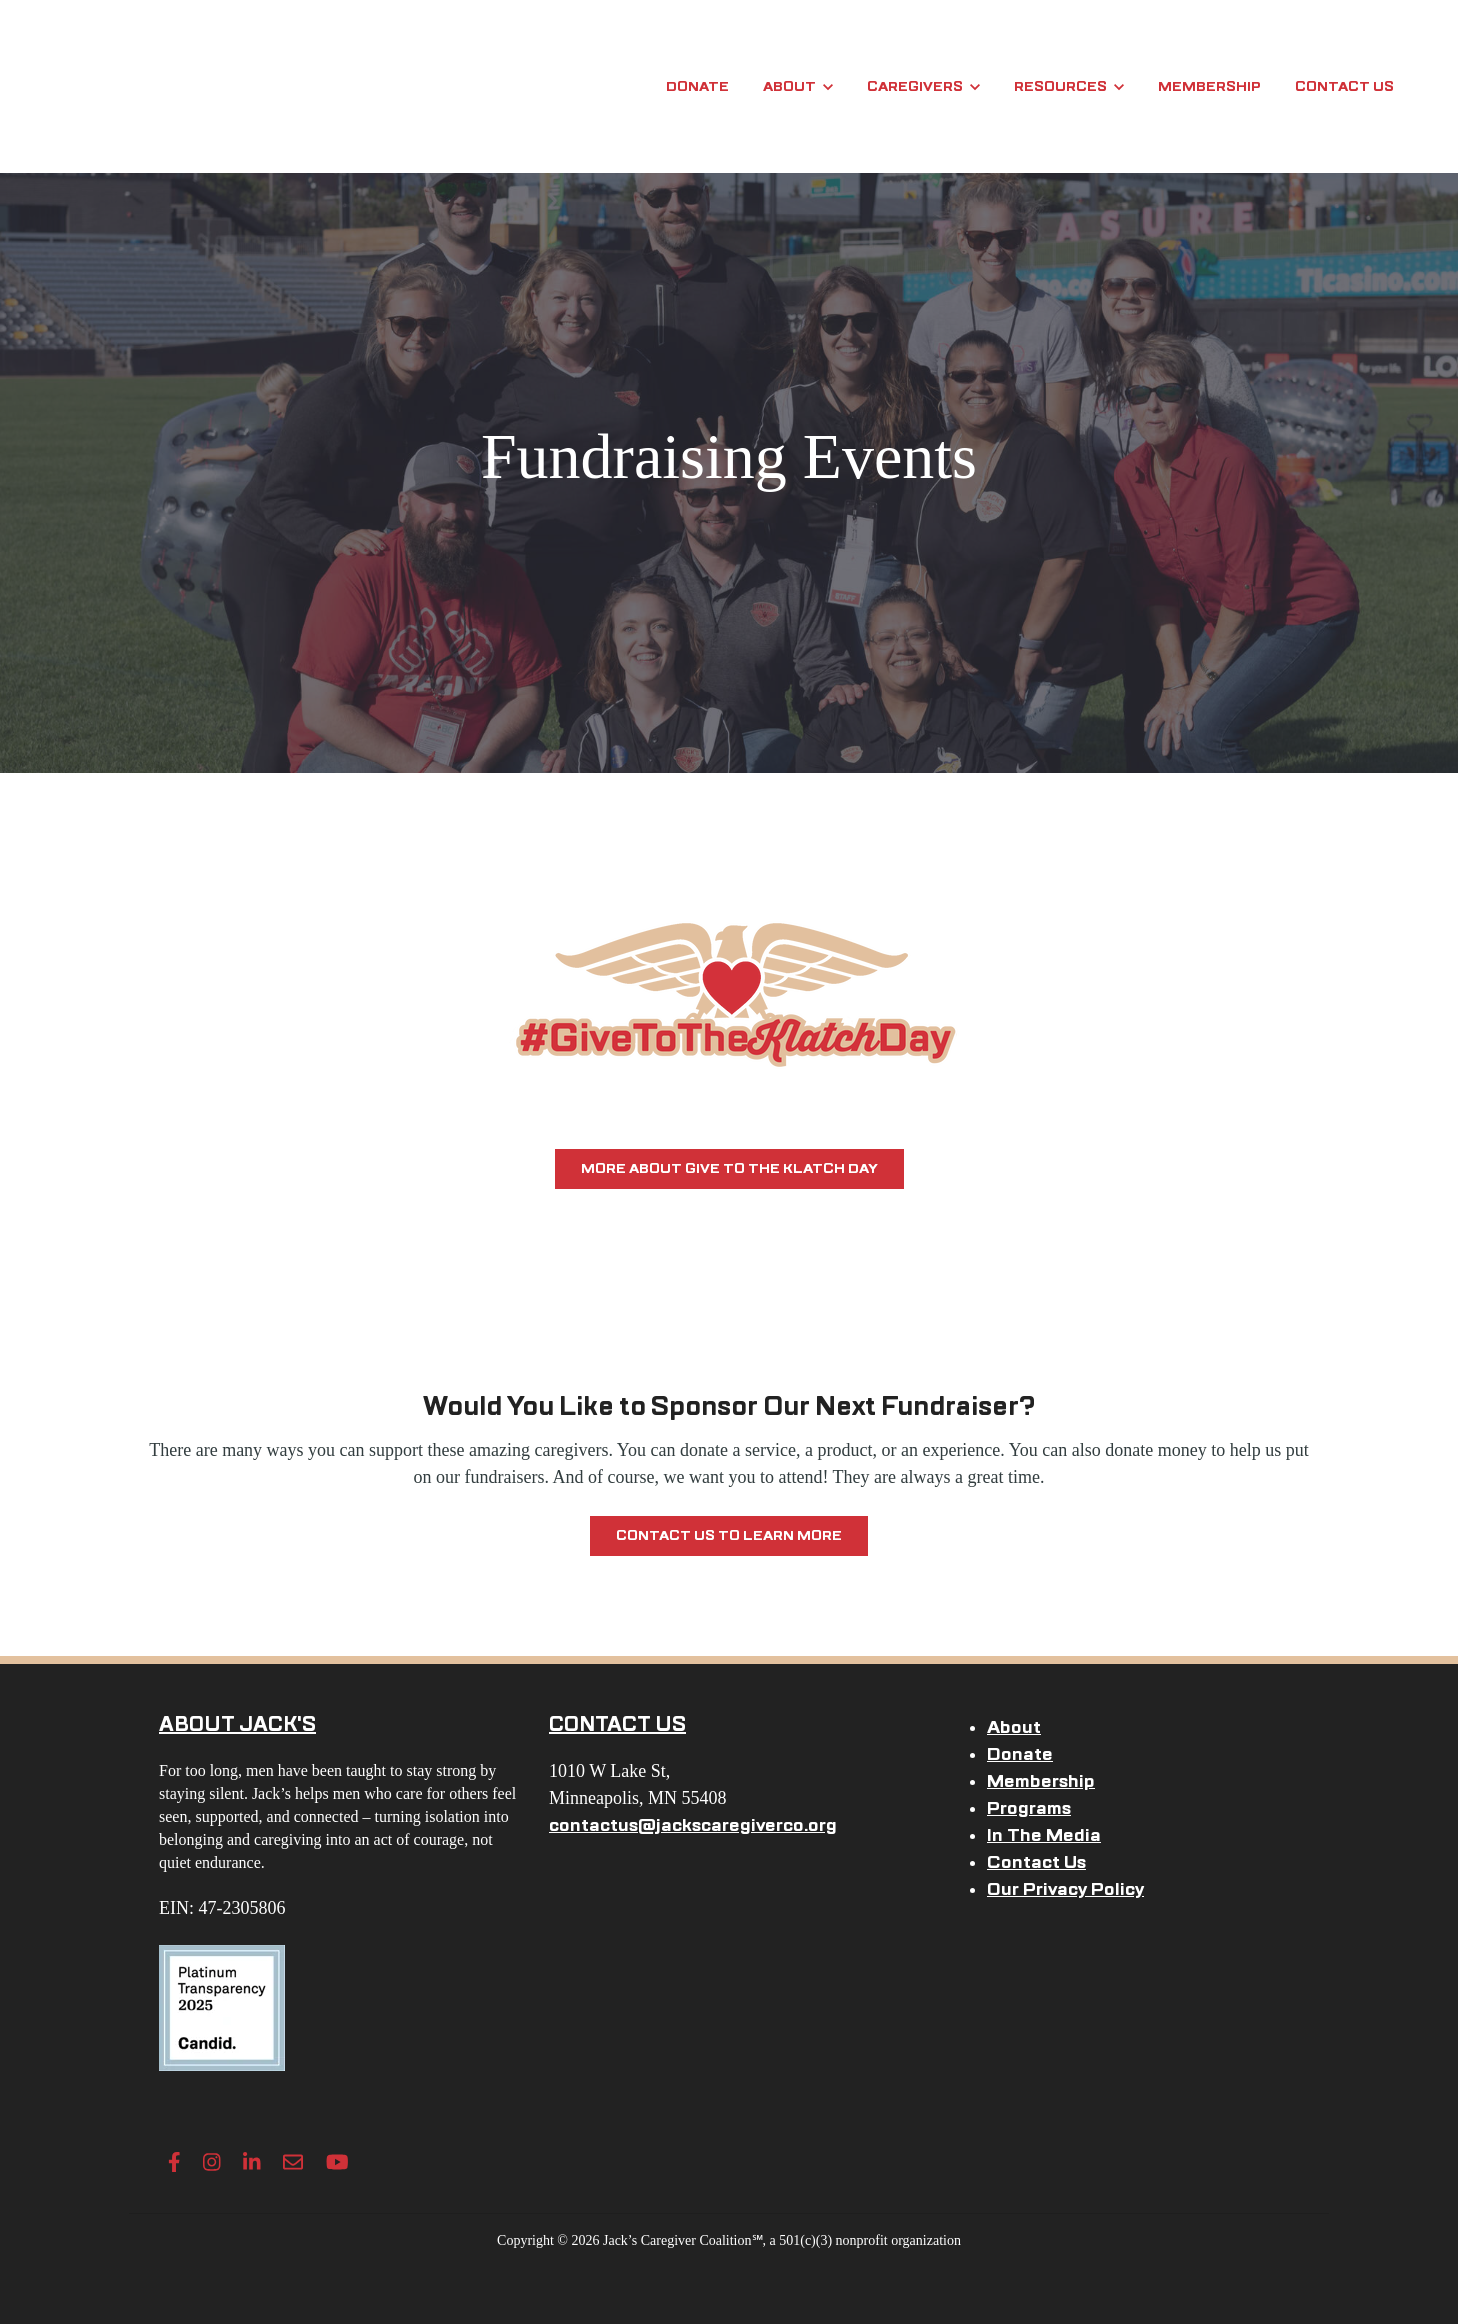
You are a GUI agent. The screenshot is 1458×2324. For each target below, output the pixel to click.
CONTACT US (617, 1724)
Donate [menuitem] (1020, 1754)
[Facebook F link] (174, 2162)
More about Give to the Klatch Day (729, 1168)
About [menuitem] (1014, 1727)
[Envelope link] (293, 2162)
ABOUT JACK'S (237, 1724)
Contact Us (1344, 86)
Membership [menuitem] (1041, 1781)
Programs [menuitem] (1029, 1808)
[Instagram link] (212, 2162)
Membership (1209, 86)
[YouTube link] (337, 2162)
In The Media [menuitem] (1044, 1835)
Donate (697, 86)
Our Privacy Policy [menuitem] (1065, 1889)
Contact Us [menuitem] (1036, 1862)
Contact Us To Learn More (729, 1535)
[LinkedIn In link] (252, 2162)
